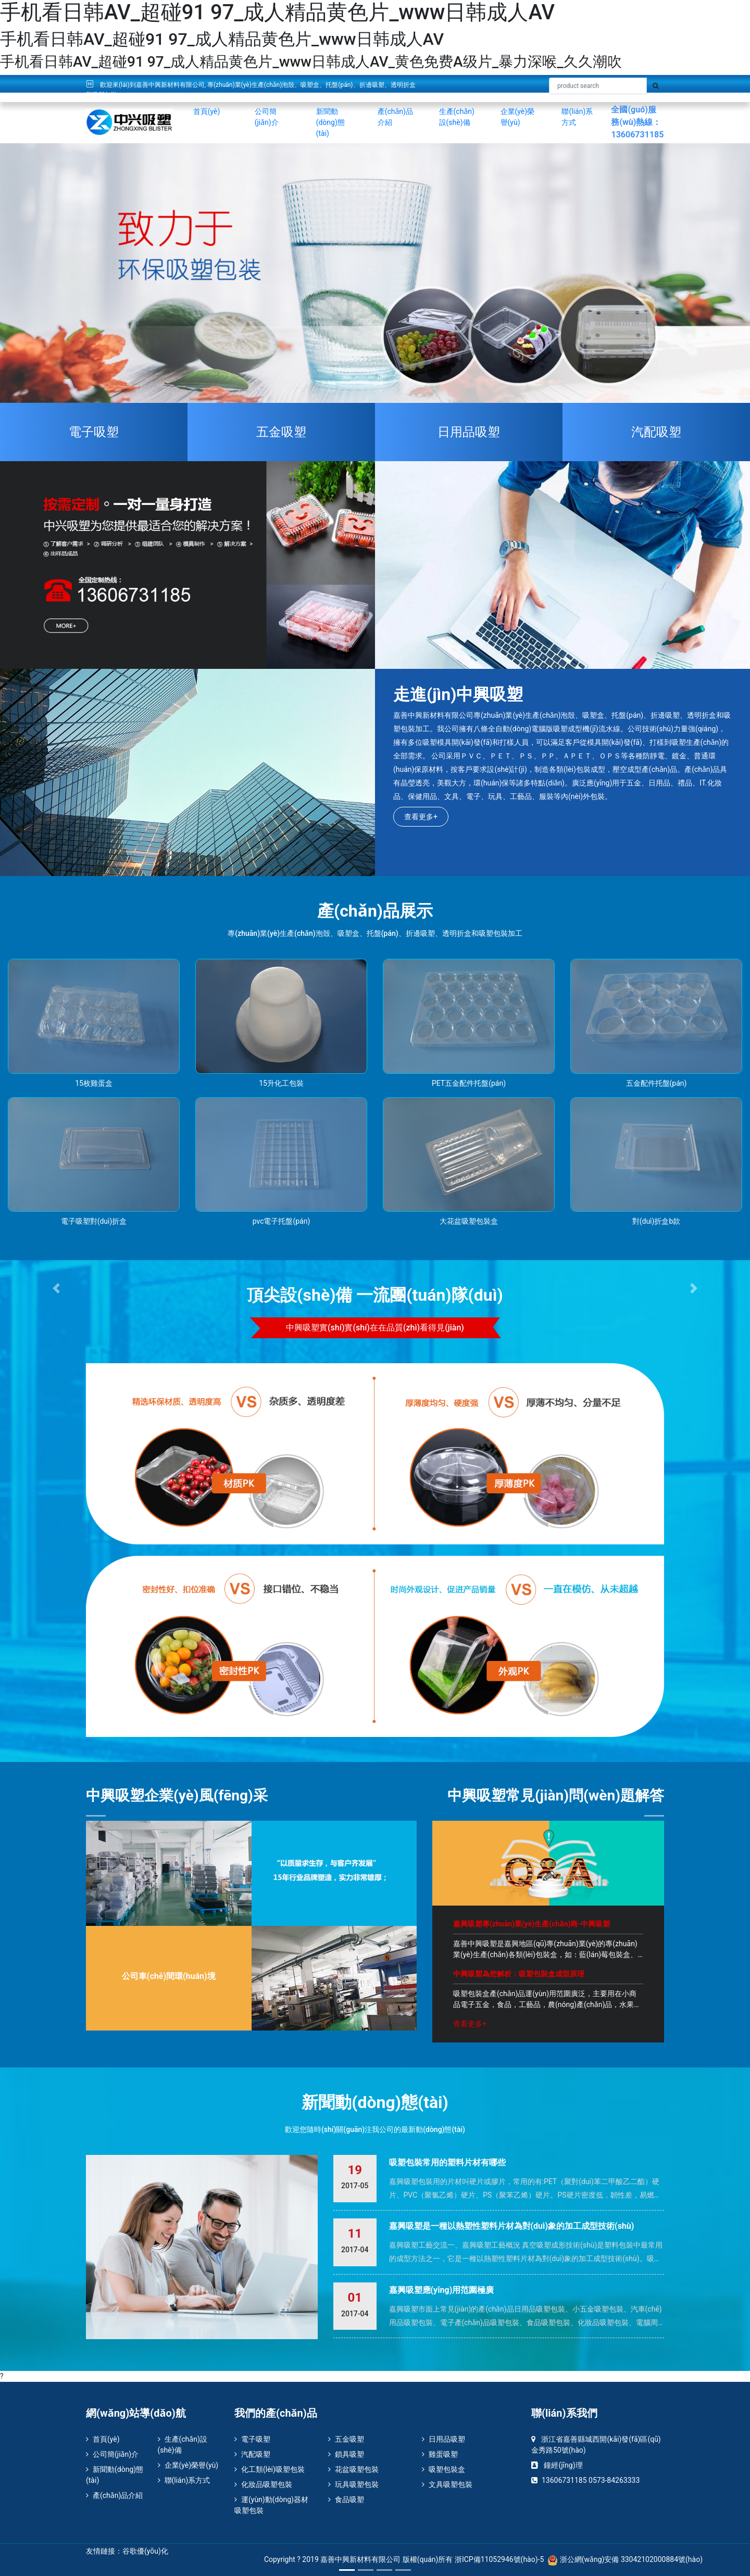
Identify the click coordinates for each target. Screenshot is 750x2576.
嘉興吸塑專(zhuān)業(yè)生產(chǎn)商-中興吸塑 (531, 1924)
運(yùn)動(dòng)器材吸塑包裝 (271, 2505)
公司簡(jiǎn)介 (267, 116)
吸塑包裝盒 (443, 2469)
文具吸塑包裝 (447, 2484)
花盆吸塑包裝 (353, 2469)
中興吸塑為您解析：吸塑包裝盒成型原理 (518, 1974)
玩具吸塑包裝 (353, 2484)
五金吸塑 (281, 432)
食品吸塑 (346, 2499)
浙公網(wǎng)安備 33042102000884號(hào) (625, 2559)
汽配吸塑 (252, 2454)
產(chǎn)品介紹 (395, 116)
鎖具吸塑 (346, 2454)
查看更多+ (421, 817)
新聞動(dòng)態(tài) (330, 122)
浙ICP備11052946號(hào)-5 (499, 2559)
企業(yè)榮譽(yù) (518, 116)
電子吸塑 (252, 2439)
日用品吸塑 (469, 432)
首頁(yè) (206, 111)
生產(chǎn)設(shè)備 (456, 116)
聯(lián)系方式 (577, 116)
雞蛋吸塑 (440, 2454)
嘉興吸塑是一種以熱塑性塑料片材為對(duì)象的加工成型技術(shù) (511, 2226)
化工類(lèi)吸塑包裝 (269, 2469)
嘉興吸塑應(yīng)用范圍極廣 (441, 2290)
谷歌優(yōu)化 (145, 2551)
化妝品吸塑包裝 (263, 2484)
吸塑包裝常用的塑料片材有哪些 (447, 2162)
